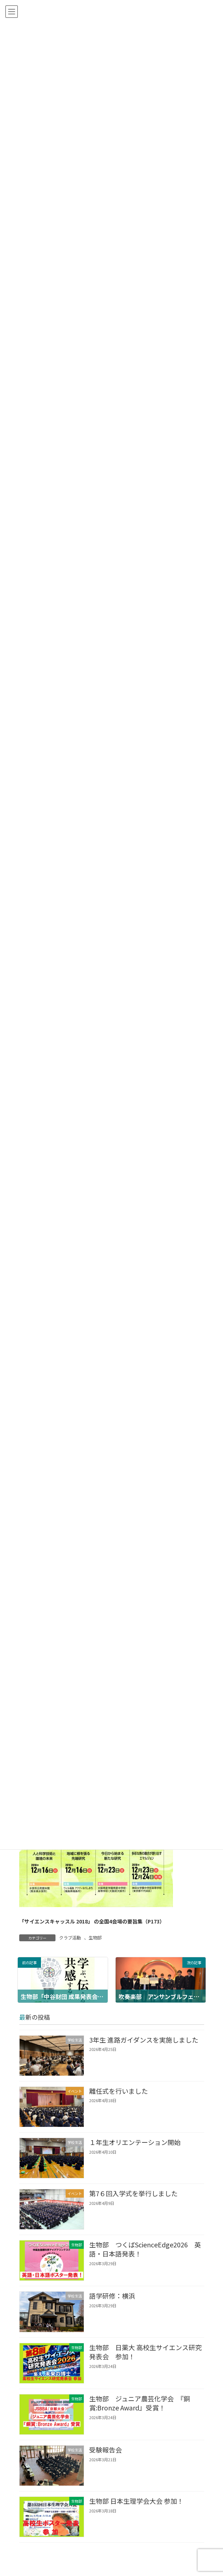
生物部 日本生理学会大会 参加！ (136, 2501)
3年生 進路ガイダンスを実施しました (143, 2039)
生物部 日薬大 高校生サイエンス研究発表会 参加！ (145, 2352)
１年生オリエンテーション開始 (134, 2142)
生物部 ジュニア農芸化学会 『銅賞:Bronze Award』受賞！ (139, 2403)
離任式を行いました (118, 2091)
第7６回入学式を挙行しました (133, 2193)
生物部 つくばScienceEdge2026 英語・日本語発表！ (145, 2249)
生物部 (95, 1937)
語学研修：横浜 (112, 2295)
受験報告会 (105, 2449)
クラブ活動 (70, 1937)
